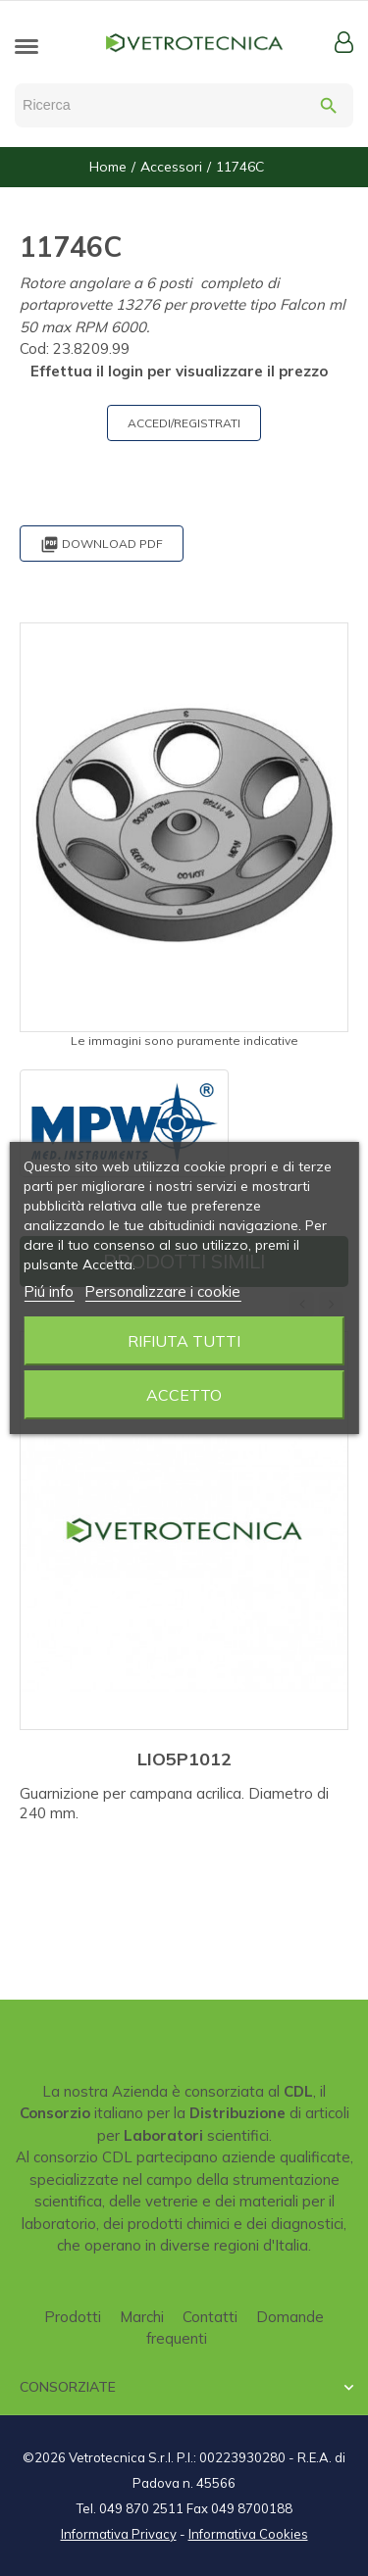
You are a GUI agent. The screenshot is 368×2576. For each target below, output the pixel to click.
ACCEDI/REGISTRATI (184, 423)
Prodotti (72, 2316)
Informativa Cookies (248, 2534)
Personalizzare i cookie (162, 1291)
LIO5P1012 (184, 1759)
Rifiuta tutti (184, 1341)
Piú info (49, 1291)
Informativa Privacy (119, 2534)
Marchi (142, 2316)
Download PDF (101, 544)
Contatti (210, 2316)
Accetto (184, 1395)
